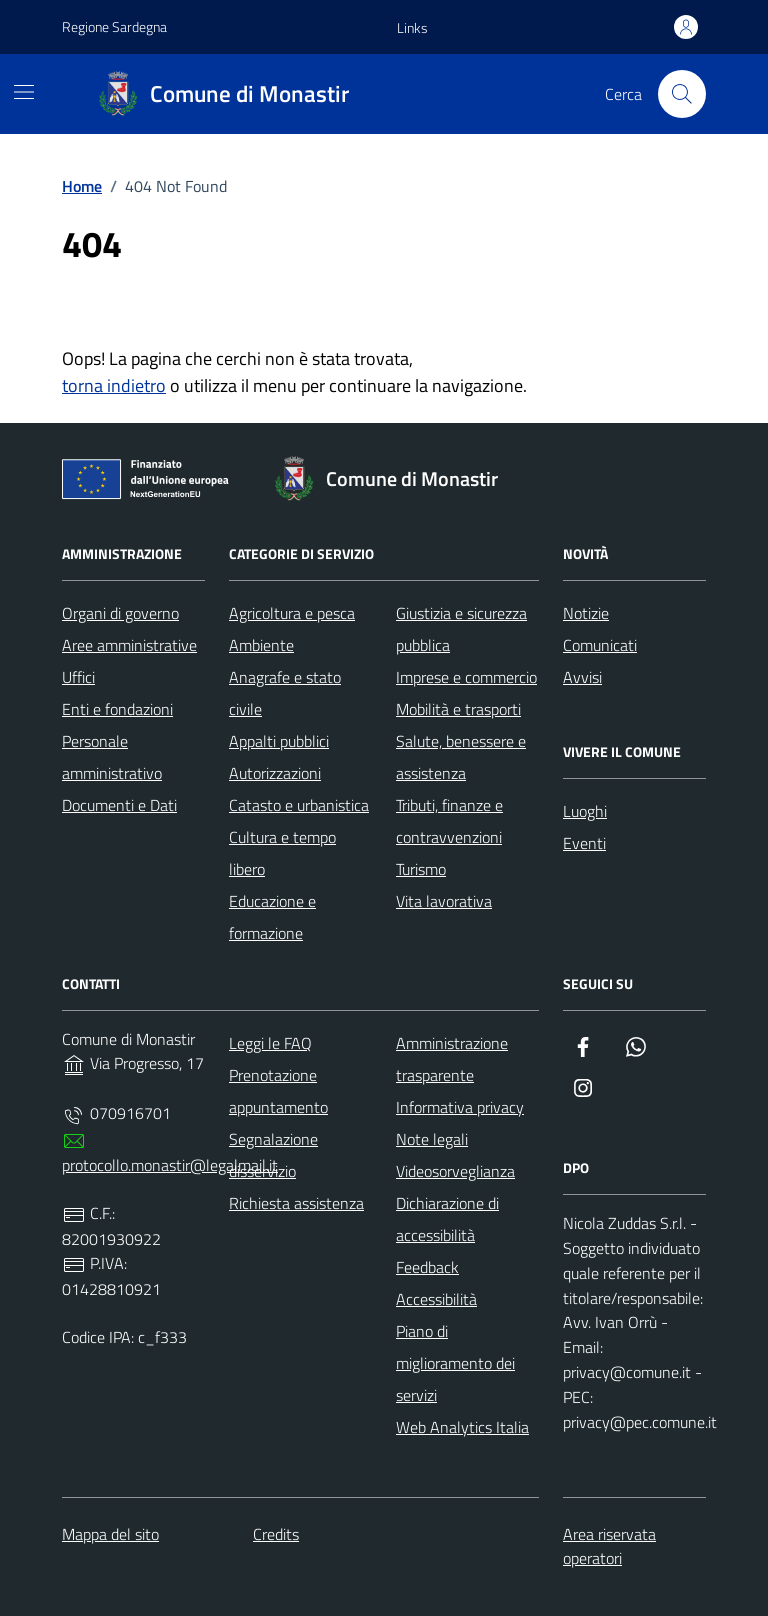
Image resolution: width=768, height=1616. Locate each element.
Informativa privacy (460, 1107)
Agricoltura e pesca (292, 613)
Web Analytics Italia (462, 1427)
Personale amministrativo (112, 757)
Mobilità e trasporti (458, 709)
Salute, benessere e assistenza (461, 757)
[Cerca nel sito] (682, 94)
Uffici (78, 677)
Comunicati (600, 645)
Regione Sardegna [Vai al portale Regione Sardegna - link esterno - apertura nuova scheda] (114, 26)
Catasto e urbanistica (299, 805)
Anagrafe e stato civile (285, 693)
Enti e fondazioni (117, 709)
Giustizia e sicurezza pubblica (461, 629)
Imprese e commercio (466, 677)
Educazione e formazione (272, 917)
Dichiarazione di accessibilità (447, 1219)
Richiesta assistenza (296, 1203)
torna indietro (114, 385)
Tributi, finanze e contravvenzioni (449, 821)
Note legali (432, 1139)
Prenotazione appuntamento (278, 1091)
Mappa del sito (110, 1534)
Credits (276, 1534)
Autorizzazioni (275, 773)
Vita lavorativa (444, 901)
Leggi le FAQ (270, 1043)
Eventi (584, 843)
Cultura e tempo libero (282, 853)
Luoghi (585, 811)
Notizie (586, 613)
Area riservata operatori (609, 1546)
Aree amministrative (129, 645)
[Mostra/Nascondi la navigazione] (24, 92)
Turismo (421, 869)
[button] (412, 28)
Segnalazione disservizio (273, 1155)
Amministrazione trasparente (452, 1059)
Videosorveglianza (455, 1171)
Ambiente (261, 645)
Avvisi (582, 677)
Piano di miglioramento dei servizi (455, 1363)
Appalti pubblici (279, 741)
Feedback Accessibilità (436, 1283)
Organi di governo (120, 613)
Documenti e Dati (119, 805)
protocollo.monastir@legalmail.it (170, 1165)
